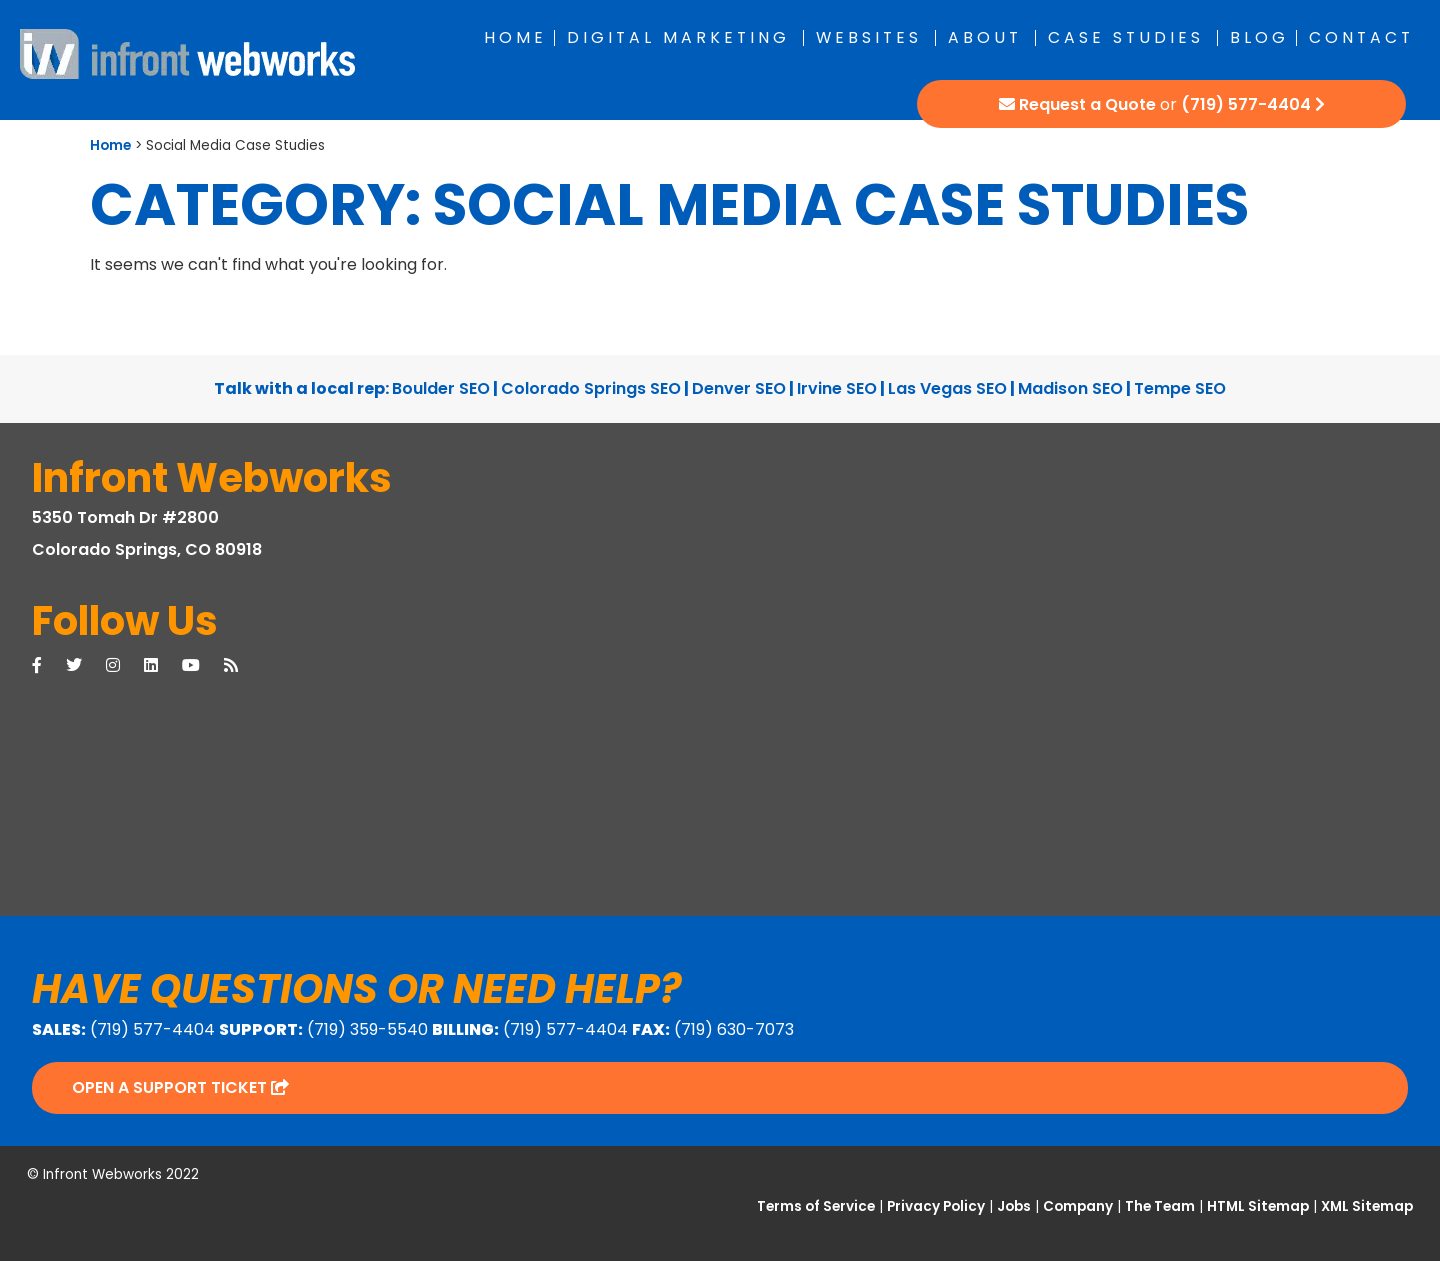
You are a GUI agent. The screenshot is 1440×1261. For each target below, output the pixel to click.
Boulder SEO (441, 388)
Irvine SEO (837, 388)
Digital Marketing (678, 37)
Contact (1361, 37)
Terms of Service (816, 1206)
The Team (1160, 1206)
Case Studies (1126, 37)
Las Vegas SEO (947, 388)
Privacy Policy (936, 1206)
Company (1078, 1206)
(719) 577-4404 (1246, 104)
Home (515, 37)
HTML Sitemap (1258, 1206)
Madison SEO (1070, 388)
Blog (1259, 37)
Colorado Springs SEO (591, 388)
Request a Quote (1087, 104)
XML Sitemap (1367, 1206)
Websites (869, 37)
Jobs (1014, 1206)
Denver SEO (739, 388)
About (985, 37)
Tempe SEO (1180, 388)
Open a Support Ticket (180, 1087)
